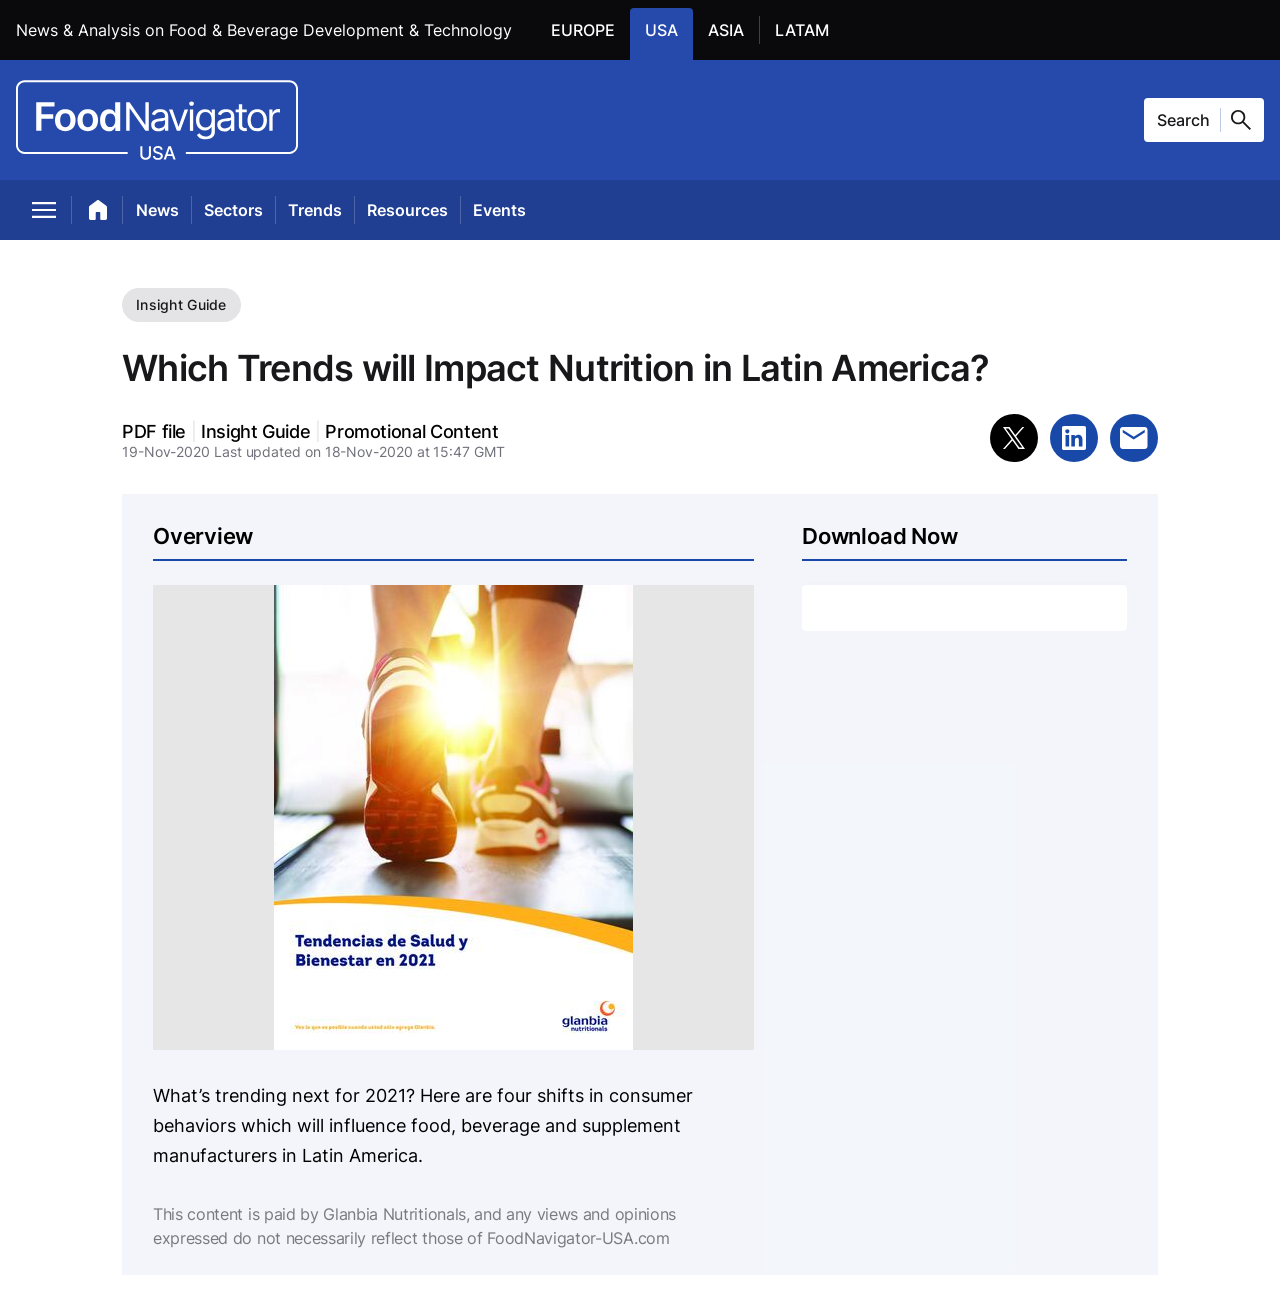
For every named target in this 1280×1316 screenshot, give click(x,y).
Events (499, 210)
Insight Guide (181, 304)
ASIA (733, 29)
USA (669, 29)
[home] (98, 214)
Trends (315, 210)
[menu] (44, 214)
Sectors (233, 210)
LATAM (809, 29)
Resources (407, 210)
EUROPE (590, 29)
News (157, 210)
